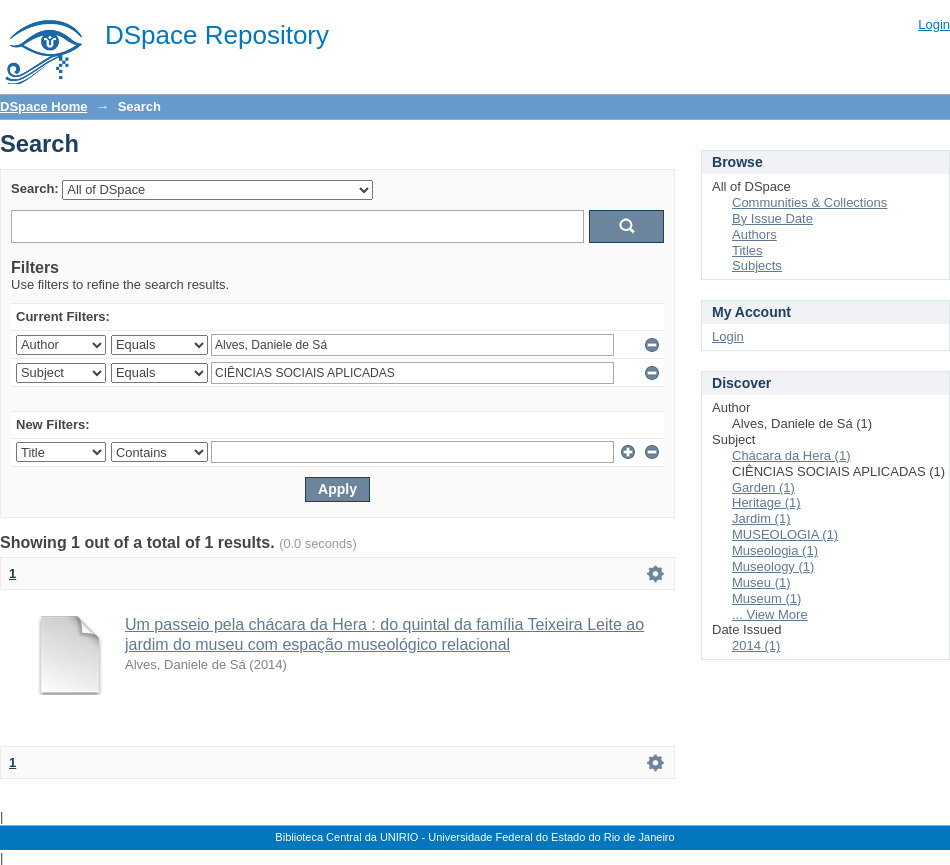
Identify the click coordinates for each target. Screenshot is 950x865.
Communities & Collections (809, 202)
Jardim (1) (761, 518)
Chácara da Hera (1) (791, 455)
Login (934, 24)
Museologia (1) (775, 550)
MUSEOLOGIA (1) (785, 534)
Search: (35, 188)
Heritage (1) (766, 502)
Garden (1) (763, 487)
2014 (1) (756, 645)
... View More (770, 614)
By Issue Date (772, 218)
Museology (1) (773, 566)
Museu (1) (761, 582)
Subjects (757, 265)
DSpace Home (43, 106)
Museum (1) (766, 598)
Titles (747, 250)
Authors (754, 234)
